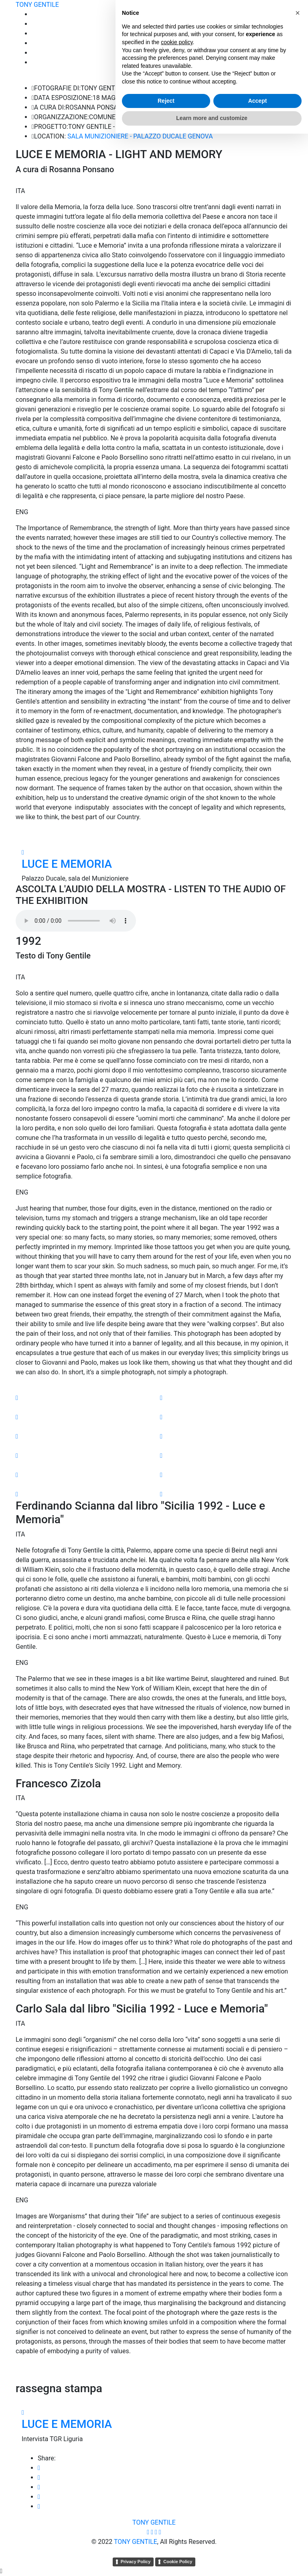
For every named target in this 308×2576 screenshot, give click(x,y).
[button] (297, 2455)
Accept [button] (257, 2543)
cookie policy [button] (176, 2484)
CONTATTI (277, 62)
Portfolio (279, 24)
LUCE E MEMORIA (67, 864)
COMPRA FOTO (270, 43)
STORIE (281, 33)
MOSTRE (279, 53)
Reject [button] (166, 2543)
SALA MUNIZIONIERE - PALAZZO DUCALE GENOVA (140, 136)
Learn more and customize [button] (211, 2560)
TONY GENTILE (37, 4)
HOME (283, 14)
